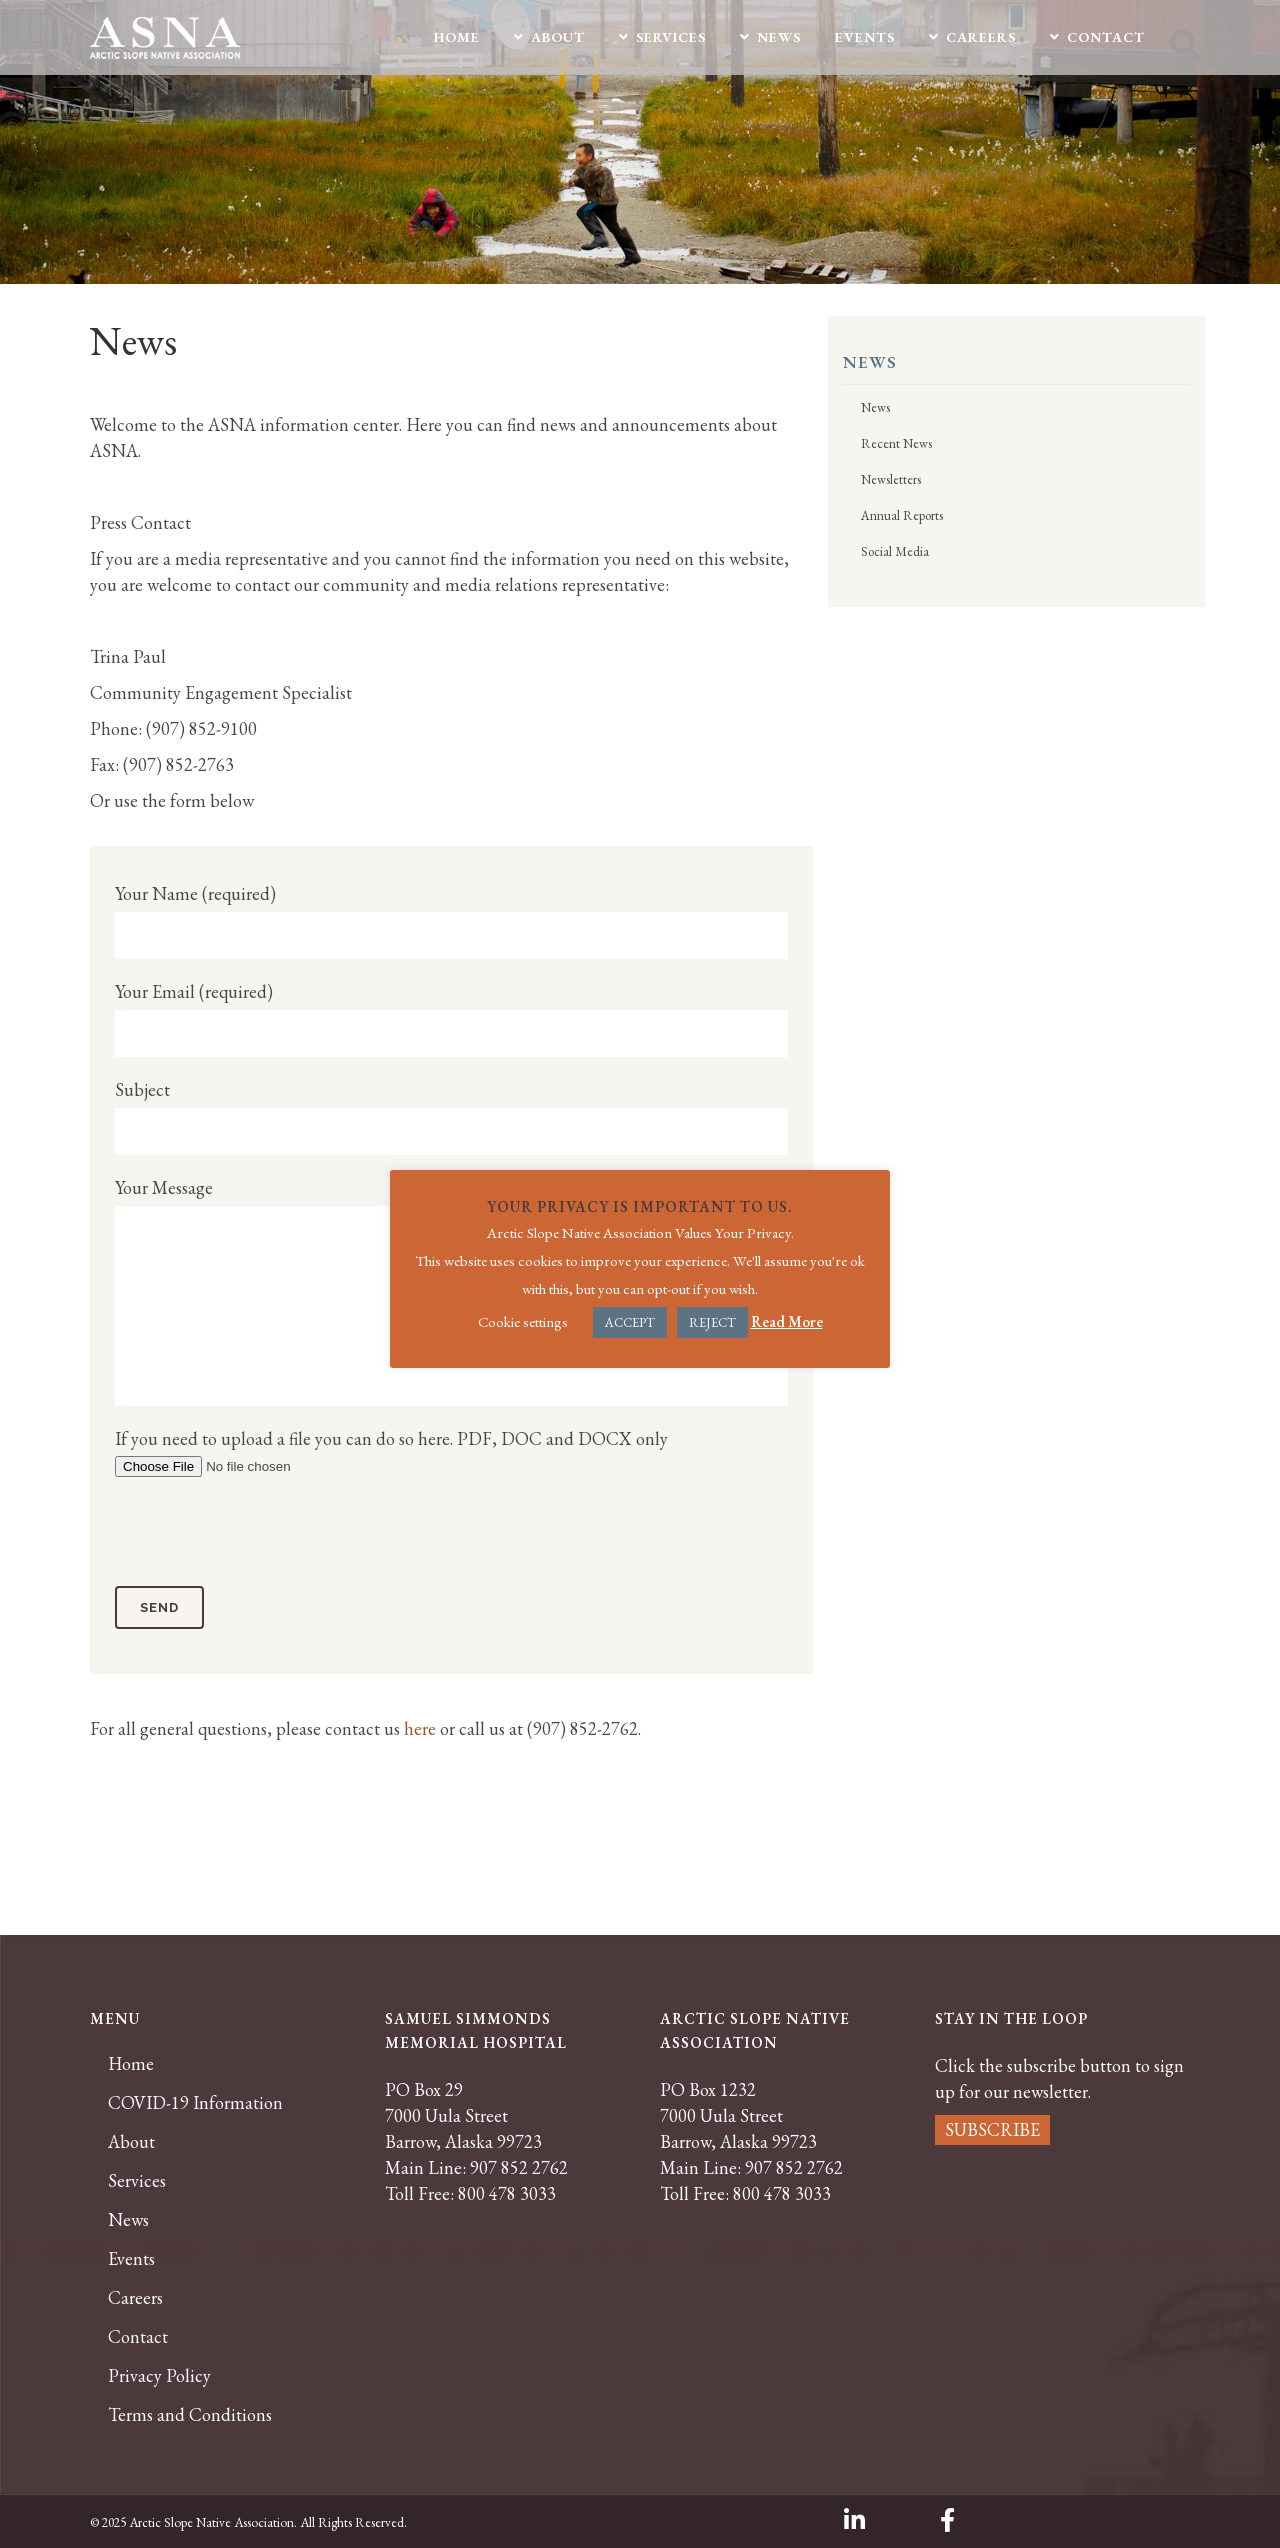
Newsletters (891, 479)
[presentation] (267, 1537)
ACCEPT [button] (630, 1322)
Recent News (896, 443)
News (875, 407)
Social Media (895, 551)
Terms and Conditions (190, 2415)
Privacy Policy (159, 2376)
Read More (787, 1321)
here (418, 1728)
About (131, 2142)
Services (137, 2181)
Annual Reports (902, 515)
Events (131, 2259)
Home (131, 2064)
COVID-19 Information (195, 2103)
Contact (138, 2337)
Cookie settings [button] (523, 1321)
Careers (135, 2298)
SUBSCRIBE (992, 2129)
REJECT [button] (712, 1322)
